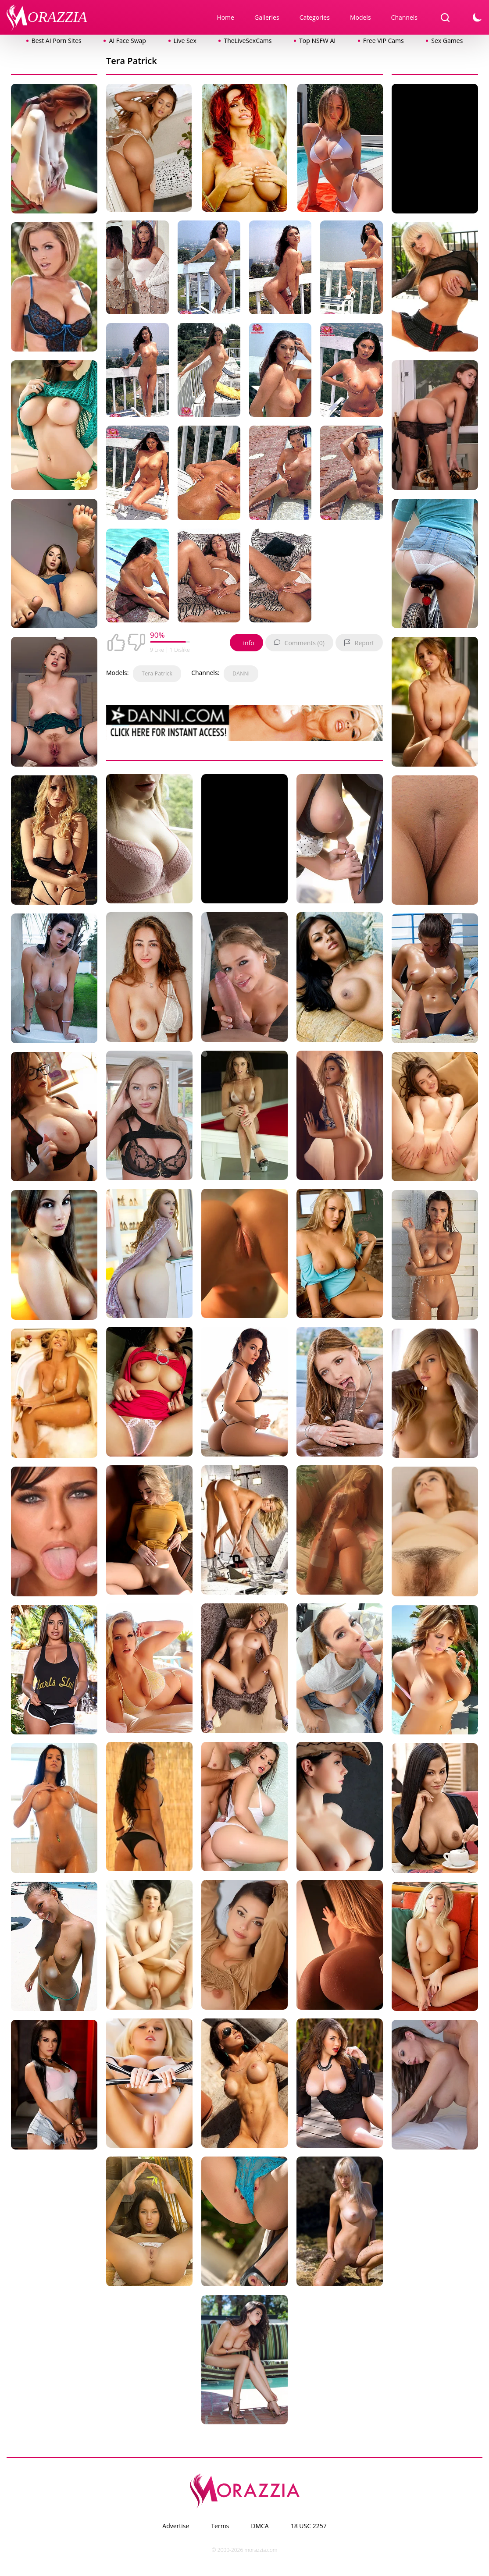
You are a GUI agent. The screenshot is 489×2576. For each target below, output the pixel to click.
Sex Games (447, 40)
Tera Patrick (157, 673)
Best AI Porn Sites (57, 40)
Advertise (175, 2526)
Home (225, 17)
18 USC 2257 (309, 2526)
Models (360, 17)
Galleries (266, 17)
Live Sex (185, 40)
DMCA (259, 2526)
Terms (220, 2526)
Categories (315, 17)
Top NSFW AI (317, 40)
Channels (404, 17)
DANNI (241, 673)
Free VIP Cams (383, 40)
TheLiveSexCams (247, 40)
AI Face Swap (127, 40)
